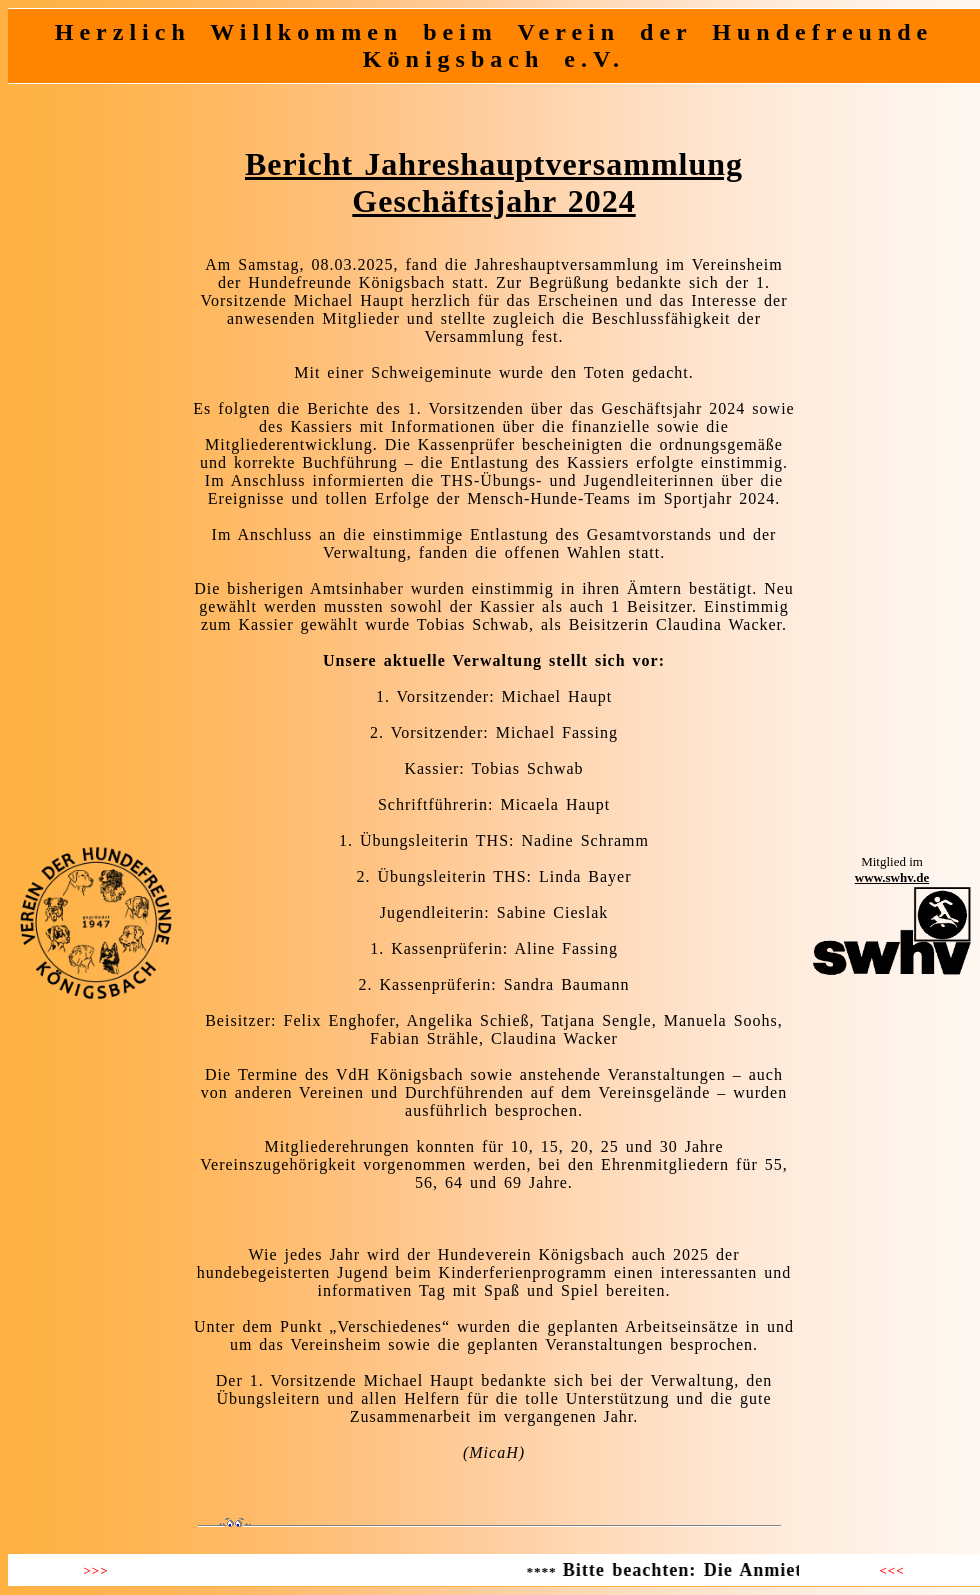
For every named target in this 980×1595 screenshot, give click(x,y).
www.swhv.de (892, 877)
